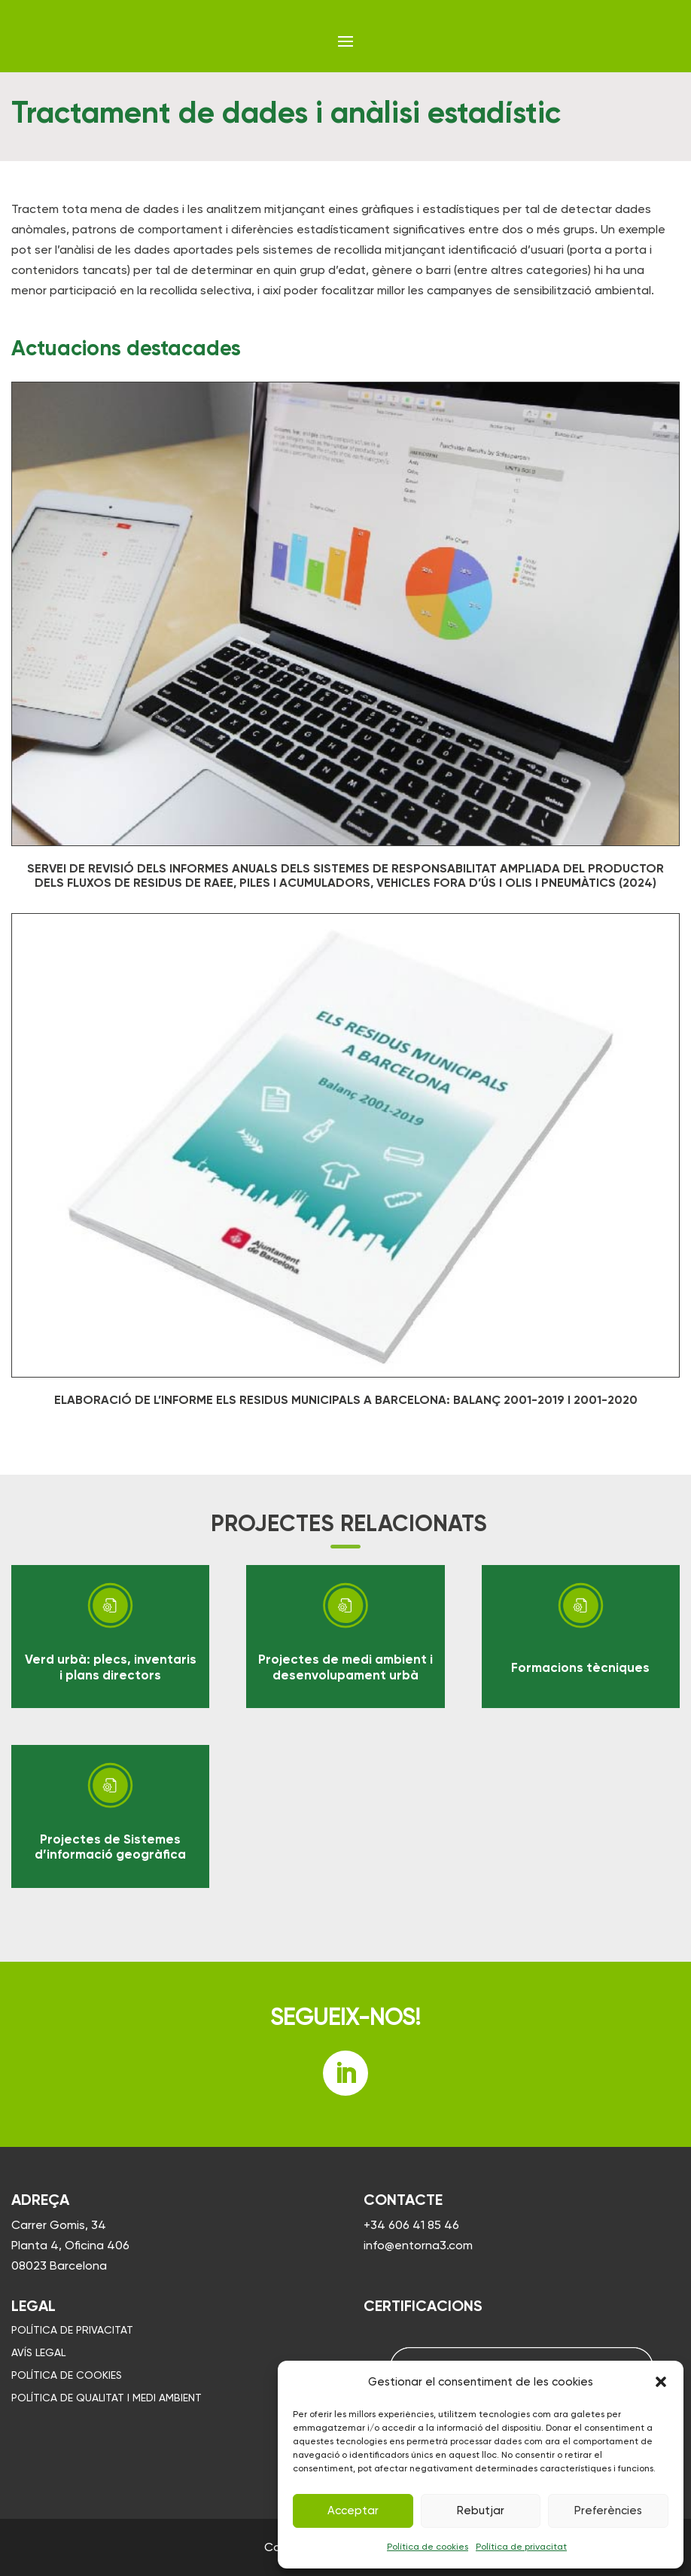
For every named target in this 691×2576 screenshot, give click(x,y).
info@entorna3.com (418, 2245)
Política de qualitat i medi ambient (106, 2398)
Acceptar (353, 2510)
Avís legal (38, 2352)
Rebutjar (480, 2510)
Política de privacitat (521, 2546)
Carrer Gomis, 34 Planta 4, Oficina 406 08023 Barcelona (70, 2245)
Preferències (608, 2510)
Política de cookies (427, 2546)
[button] (660, 2381)
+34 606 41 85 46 (411, 2225)
